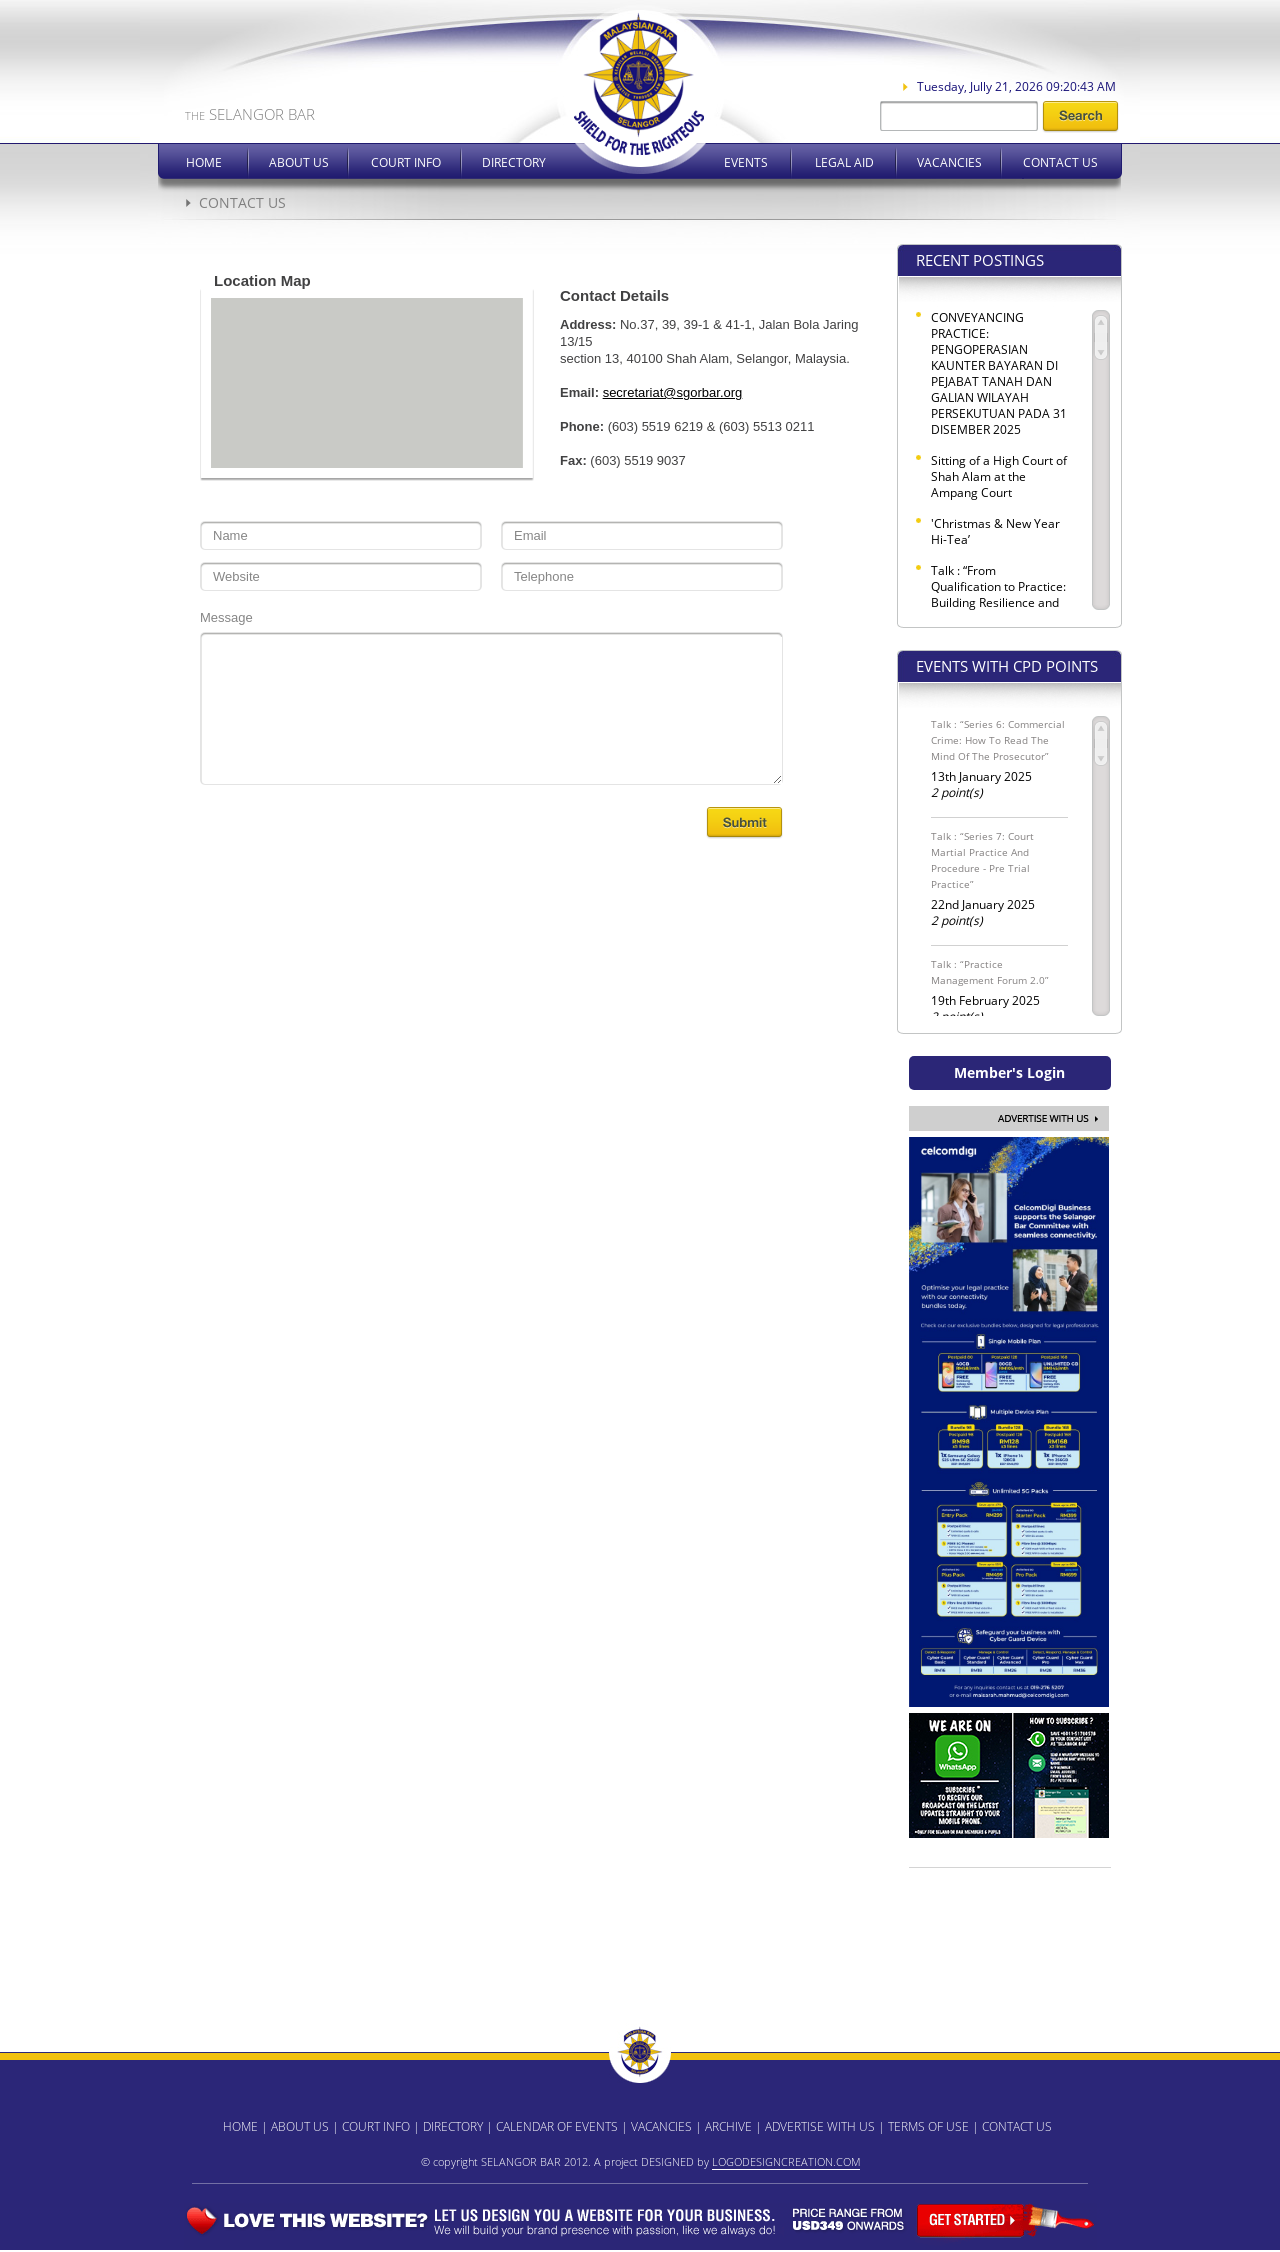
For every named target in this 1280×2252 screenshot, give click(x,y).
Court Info (406, 162)
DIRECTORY (453, 2127)
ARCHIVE (728, 2127)
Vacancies (949, 162)
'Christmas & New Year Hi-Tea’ (995, 532)
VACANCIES (661, 2127)
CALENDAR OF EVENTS (557, 2127)
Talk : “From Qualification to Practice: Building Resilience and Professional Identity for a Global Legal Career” (998, 603)
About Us (299, 162)
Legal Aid (844, 162)
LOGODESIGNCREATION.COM (786, 2161)
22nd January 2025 (999, 878)
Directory (514, 162)
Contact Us (1060, 162)
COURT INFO (376, 2127)
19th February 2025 (999, 990)
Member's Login (1009, 1072)
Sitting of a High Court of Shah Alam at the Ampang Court (999, 477)
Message (226, 617)
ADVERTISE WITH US (820, 2127)
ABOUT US (300, 2127)
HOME (240, 2127)
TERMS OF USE (928, 2127)
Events (746, 162)
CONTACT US (1017, 2127)
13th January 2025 (999, 758)
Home (204, 162)
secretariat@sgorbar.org (673, 392)
